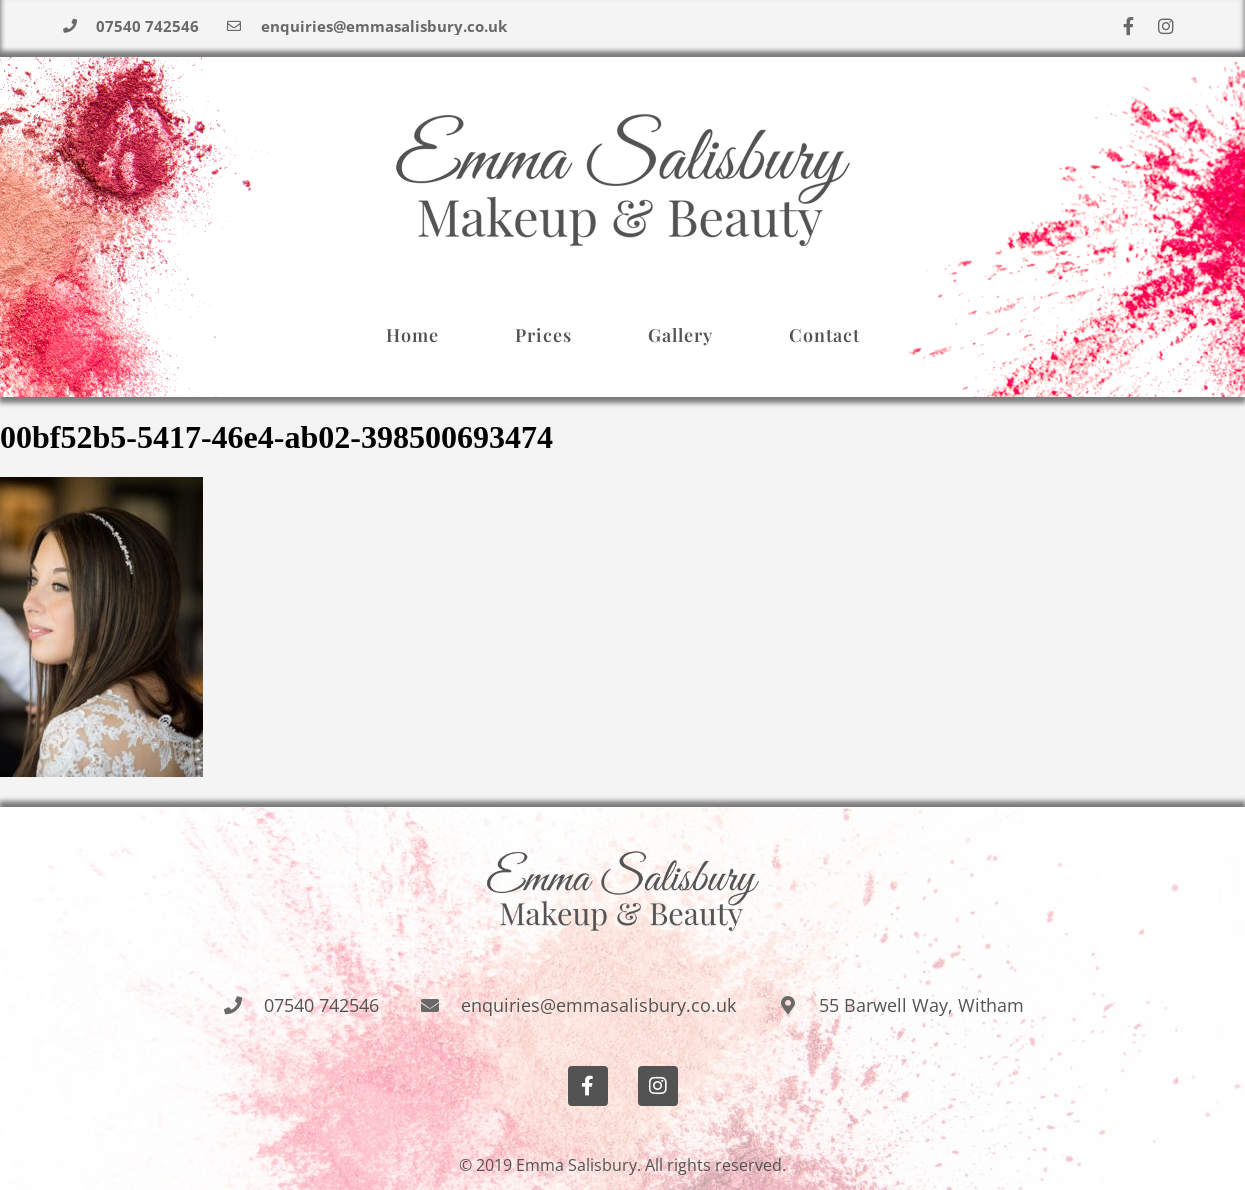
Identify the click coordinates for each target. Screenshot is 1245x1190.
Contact (824, 335)
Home (412, 335)
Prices (543, 335)
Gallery (680, 335)
